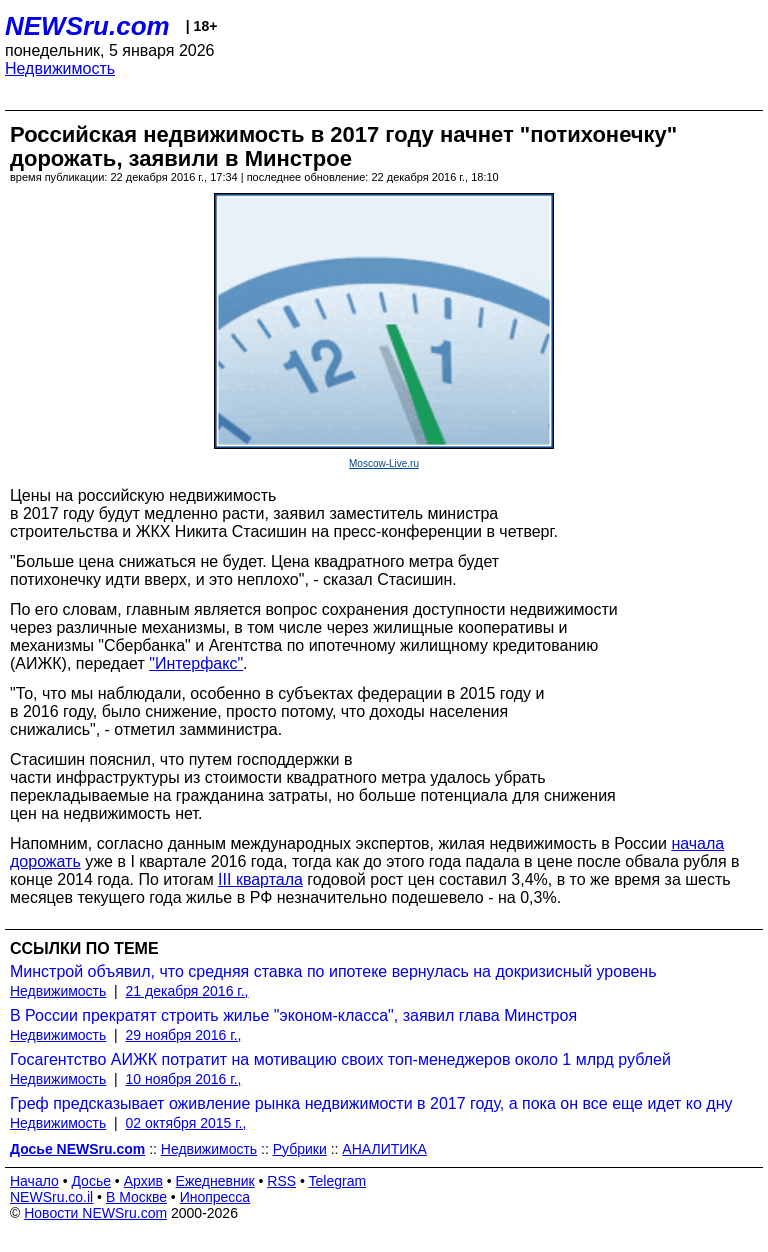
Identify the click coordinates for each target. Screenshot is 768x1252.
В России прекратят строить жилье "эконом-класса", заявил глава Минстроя (293, 1015)
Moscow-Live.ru (384, 463)
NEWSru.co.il (51, 1197)
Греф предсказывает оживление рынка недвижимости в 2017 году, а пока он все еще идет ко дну (371, 1103)
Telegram (338, 1181)
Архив (143, 1181)
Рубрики (300, 1149)
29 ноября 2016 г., (184, 1035)
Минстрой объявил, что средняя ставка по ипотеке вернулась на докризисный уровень (333, 971)
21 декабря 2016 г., (187, 991)
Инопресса (215, 1197)
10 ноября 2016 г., (184, 1079)
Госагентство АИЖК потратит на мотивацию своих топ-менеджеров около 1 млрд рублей (340, 1059)
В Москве (136, 1197)
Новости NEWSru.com (95, 1213)
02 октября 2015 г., (186, 1123)
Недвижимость (60, 68)
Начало (34, 1181)
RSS (281, 1181)
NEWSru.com (87, 26)
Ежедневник (215, 1181)
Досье (91, 1181)
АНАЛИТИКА (384, 1149)
